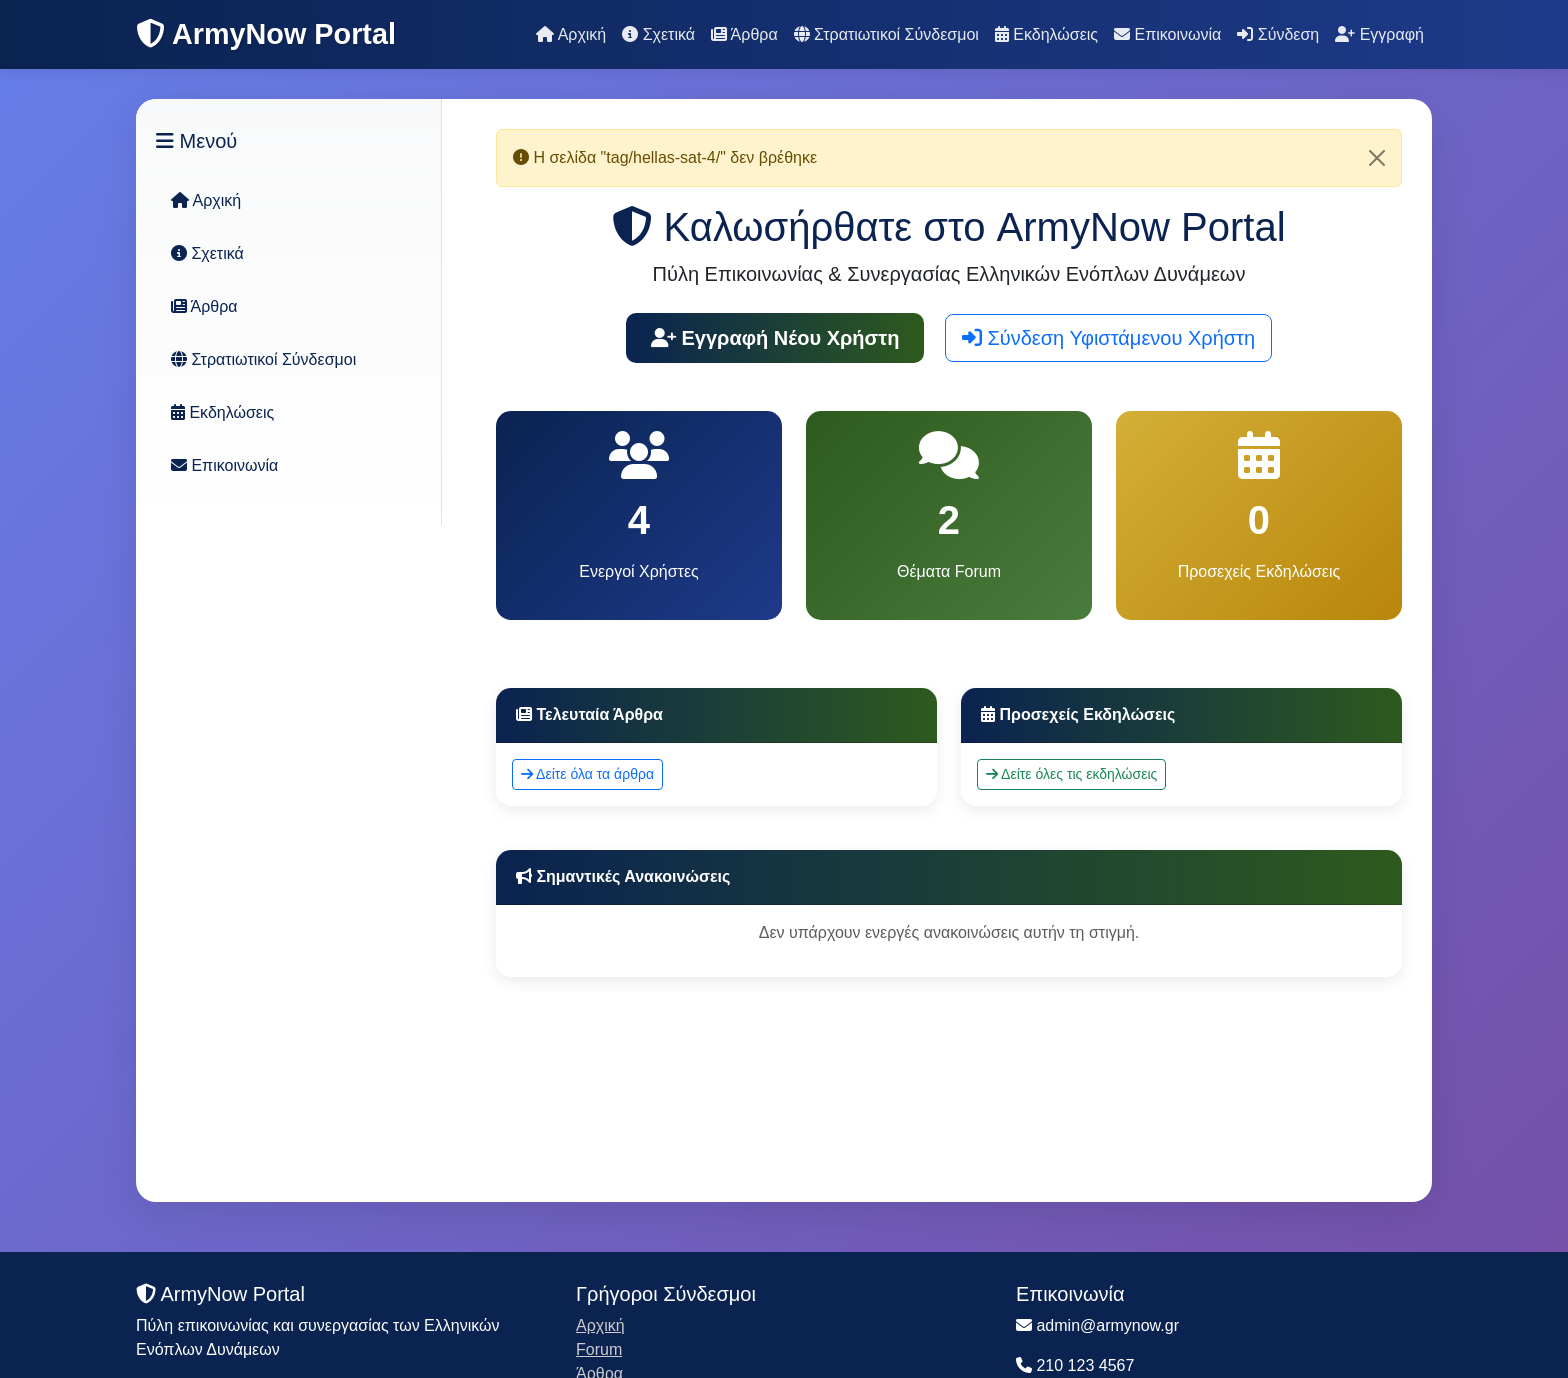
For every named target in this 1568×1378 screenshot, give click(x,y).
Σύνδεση (1278, 34)
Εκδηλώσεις (1046, 34)
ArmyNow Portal (266, 34)
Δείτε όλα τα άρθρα (587, 774)
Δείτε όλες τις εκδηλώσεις (1071, 774)
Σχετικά (658, 34)
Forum (599, 1349)
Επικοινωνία (1167, 34)
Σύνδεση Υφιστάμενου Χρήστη (1108, 338)
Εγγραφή (1379, 34)
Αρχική (571, 34)
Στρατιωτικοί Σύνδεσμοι (886, 34)
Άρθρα (744, 34)
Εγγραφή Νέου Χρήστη (775, 338)
